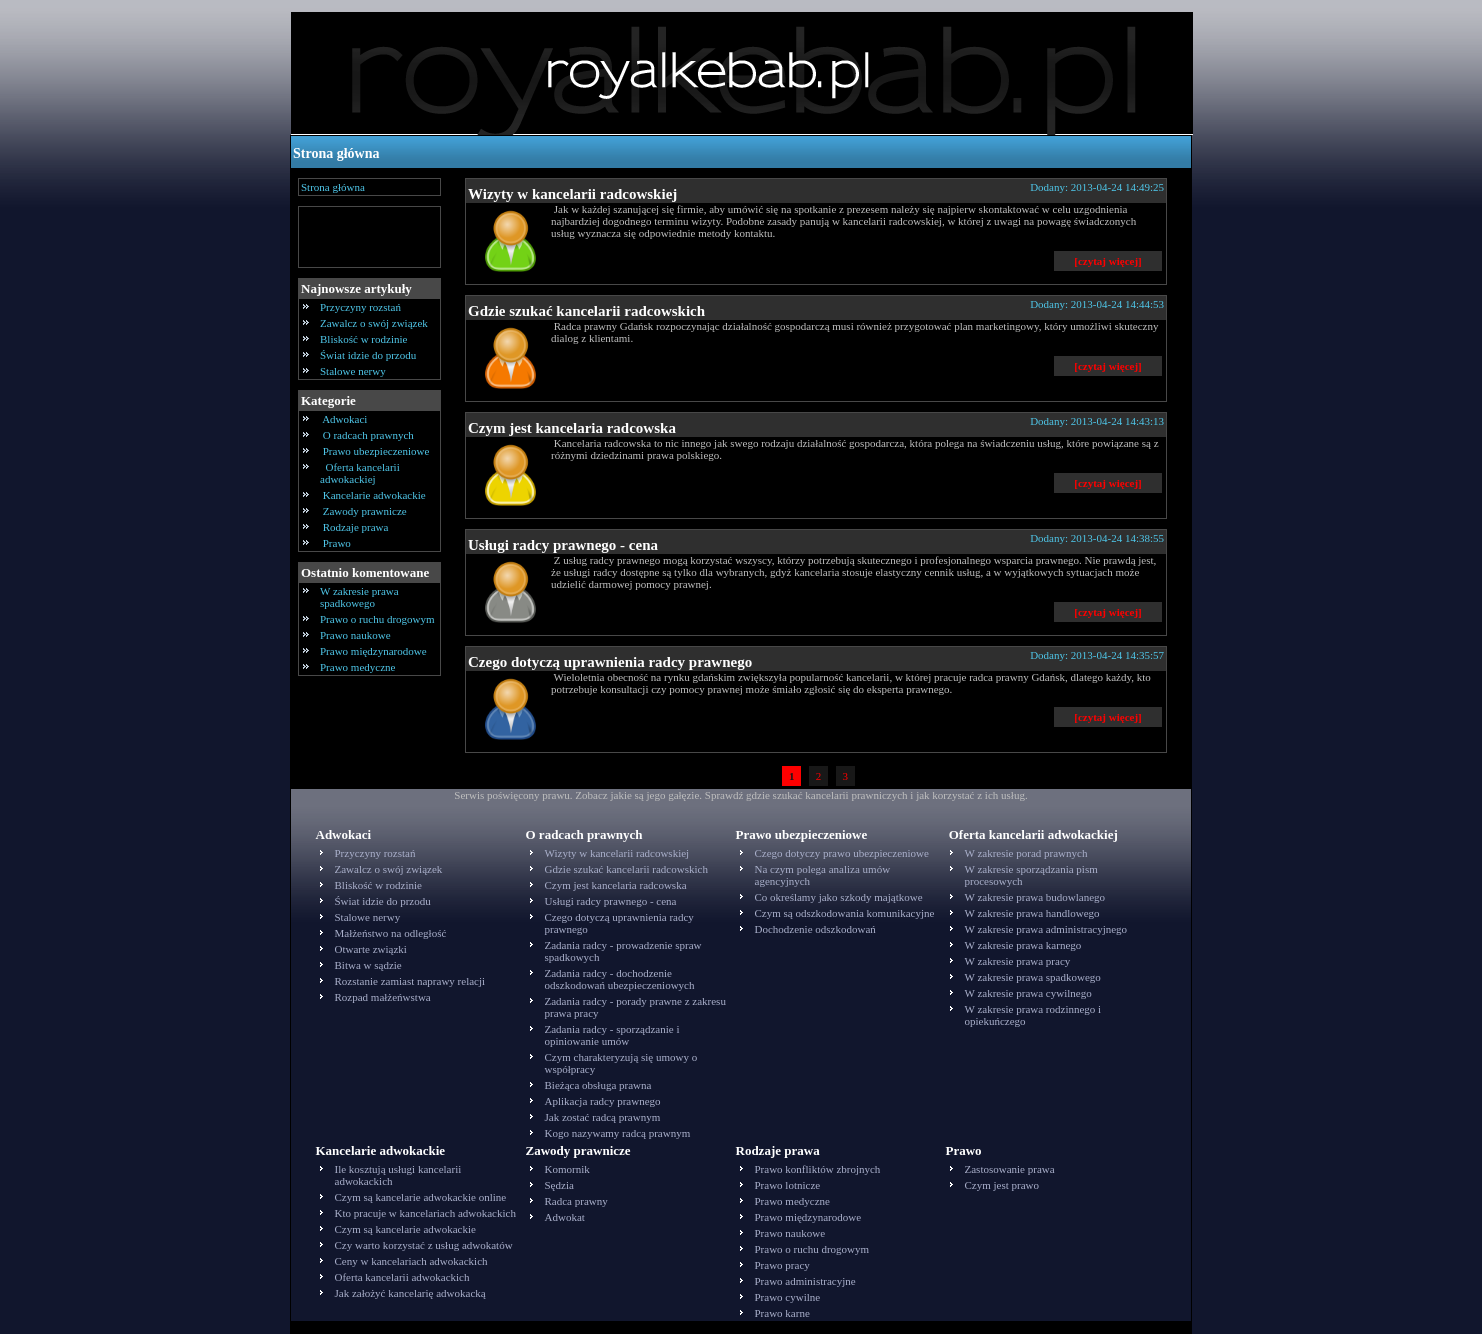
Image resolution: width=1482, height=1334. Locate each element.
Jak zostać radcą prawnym (603, 1117)
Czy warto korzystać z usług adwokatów (424, 1245)
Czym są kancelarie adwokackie (405, 1229)
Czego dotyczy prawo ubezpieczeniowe (842, 853)
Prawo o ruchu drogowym (377, 619)
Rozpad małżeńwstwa (383, 997)
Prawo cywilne (788, 1297)
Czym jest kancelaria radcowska (572, 428)
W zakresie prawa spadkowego (359, 597)
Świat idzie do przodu (368, 355)
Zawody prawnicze (365, 511)
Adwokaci (345, 419)
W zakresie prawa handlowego (1032, 913)
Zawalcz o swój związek (374, 323)
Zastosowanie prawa (1010, 1169)
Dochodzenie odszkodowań (815, 929)
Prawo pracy (782, 1265)
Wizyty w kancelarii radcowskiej (572, 194)
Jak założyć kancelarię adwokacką (410, 1293)
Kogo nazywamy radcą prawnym (618, 1133)
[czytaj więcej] (1107, 261)
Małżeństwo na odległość (391, 933)
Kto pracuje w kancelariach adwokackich (425, 1213)
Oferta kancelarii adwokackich (402, 1277)
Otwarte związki (371, 949)
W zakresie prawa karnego (1023, 945)
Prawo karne (782, 1313)
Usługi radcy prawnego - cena (563, 545)
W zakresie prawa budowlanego (1035, 897)
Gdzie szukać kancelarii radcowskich (586, 311)
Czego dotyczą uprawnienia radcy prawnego (610, 662)
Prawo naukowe (355, 635)
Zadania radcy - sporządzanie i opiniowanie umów (612, 1035)
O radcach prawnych (368, 435)
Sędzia (559, 1185)
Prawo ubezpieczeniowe (376, 451)
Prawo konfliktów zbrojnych (818, 1169)
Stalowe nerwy (353, 371)
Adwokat (565, 1217)
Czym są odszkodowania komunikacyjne (845, 913)
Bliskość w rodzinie (363, 339)
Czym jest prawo (1002, 1185)
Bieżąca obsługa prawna (598, 1085)
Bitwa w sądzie (368, 965)
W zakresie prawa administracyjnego (1046, 929)
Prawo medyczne (357, 667)
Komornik (567, 1169)
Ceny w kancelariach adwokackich (411, 1261)
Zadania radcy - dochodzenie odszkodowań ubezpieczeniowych (620, 979)
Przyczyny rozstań (360, 307)
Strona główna (336, 153)
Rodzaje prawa (355, 527)
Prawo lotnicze (788, 1185)
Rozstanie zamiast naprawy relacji (410, 981)
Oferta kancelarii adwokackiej (360, 473)
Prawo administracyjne (805, 1281)
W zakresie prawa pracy (1018, 961)
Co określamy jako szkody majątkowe (839, 897)
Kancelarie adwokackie (374, 495)
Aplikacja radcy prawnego (603, 1101)
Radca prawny (576, 1201)
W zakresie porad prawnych (1026, 853)
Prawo (337, 543)
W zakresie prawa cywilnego (1028, 993)
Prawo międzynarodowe (373, 651)
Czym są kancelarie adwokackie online (421, 1197)
